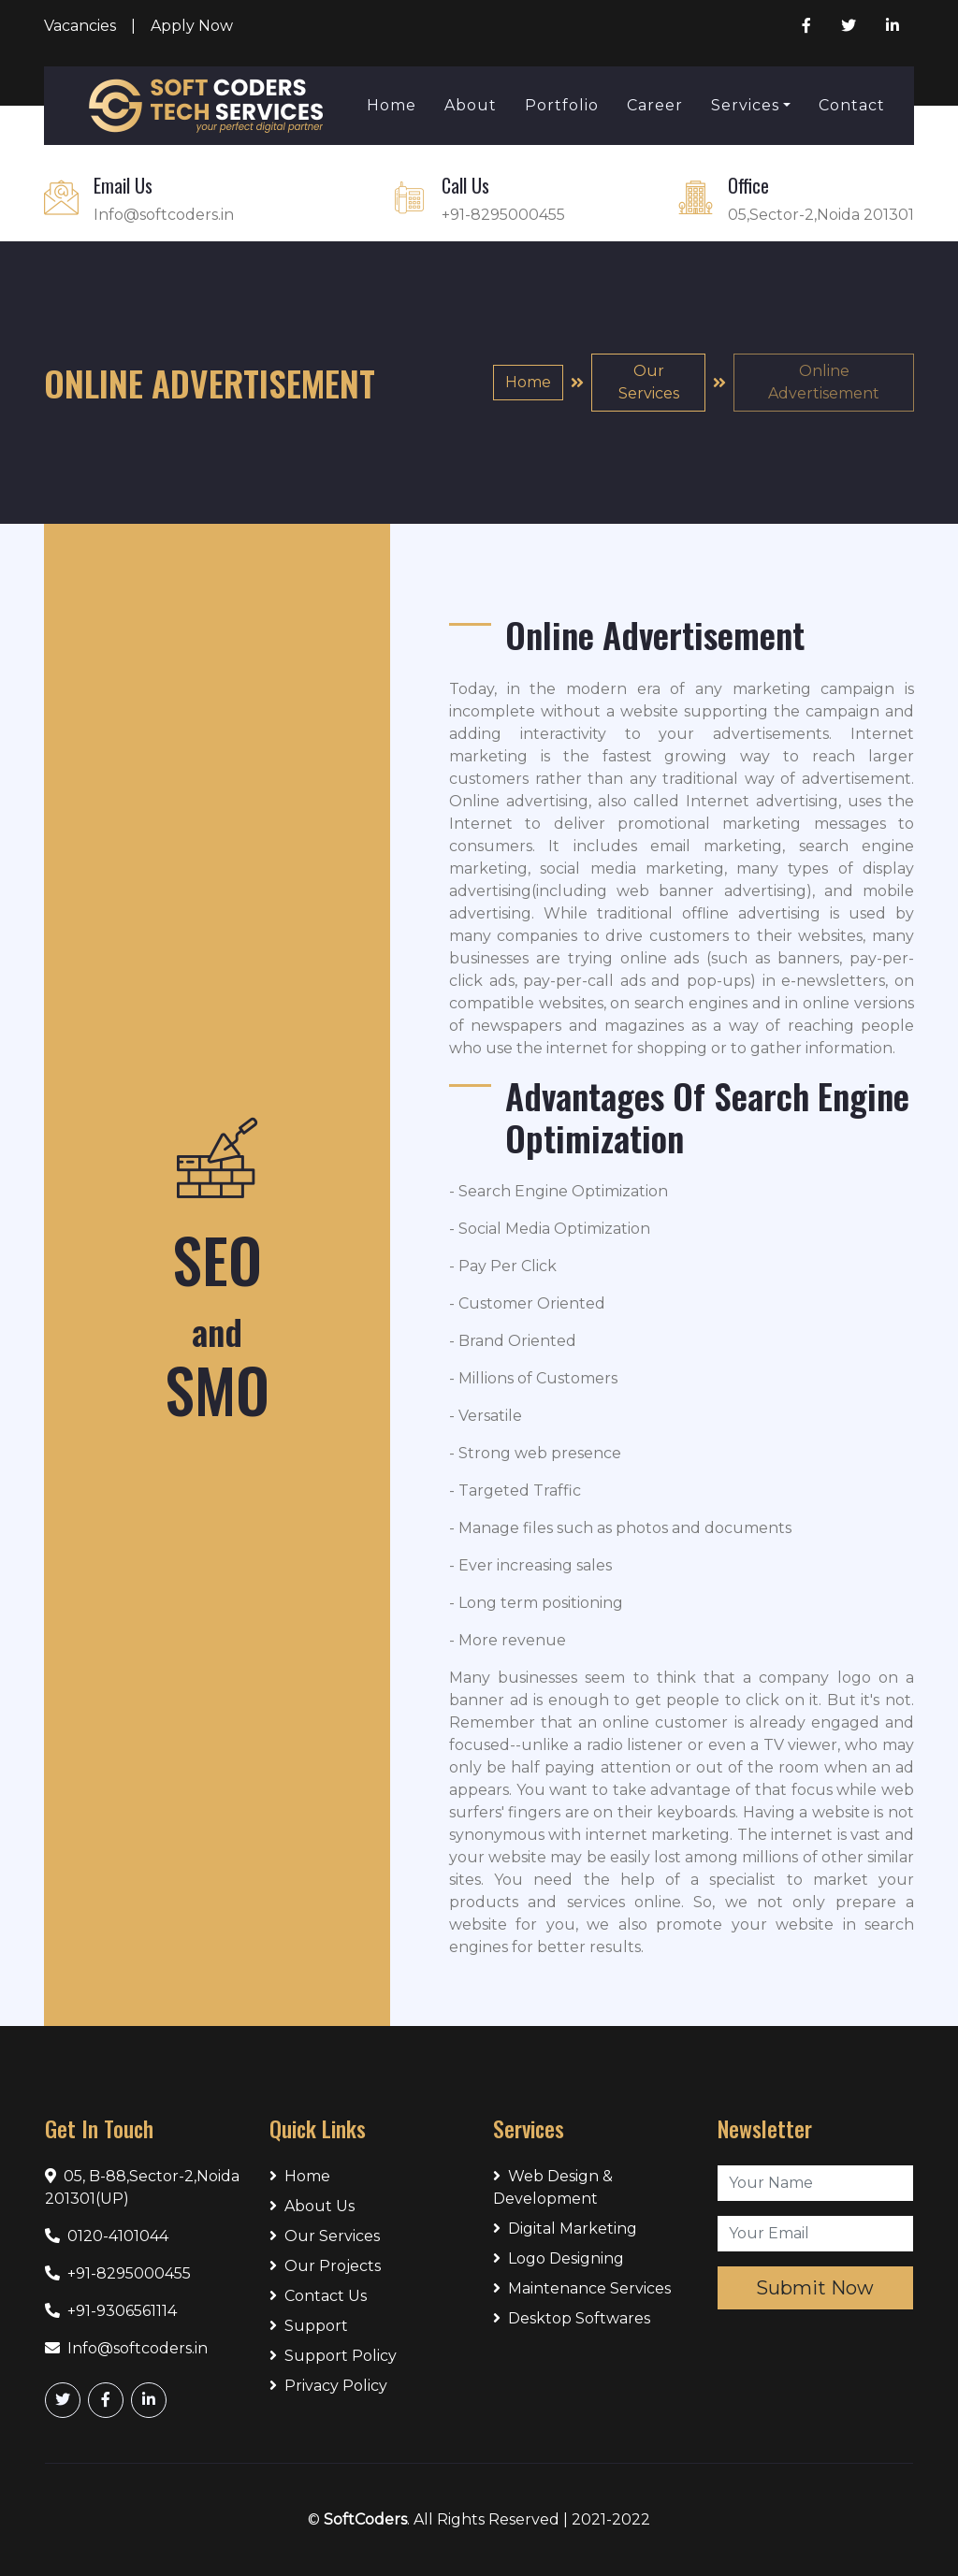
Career (655, 105)
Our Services (648, 382)
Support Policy (333, 2356)
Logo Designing (558, 2258)
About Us (312, 2206)
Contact (852, 105)
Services (745, 105)
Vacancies (80, 26)
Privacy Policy (328, 2386)
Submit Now (815, 2288)
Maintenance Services (582, 2288)
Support (308, 2326)
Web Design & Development (553, 2187)
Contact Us (318, 2296)
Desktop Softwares (571, 2318)
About (470, 105)
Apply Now (192, 26)
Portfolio (562, 105)
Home (391, 105)
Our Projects (325, 2266)
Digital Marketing (565, 2228)
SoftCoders (365, 2519)
